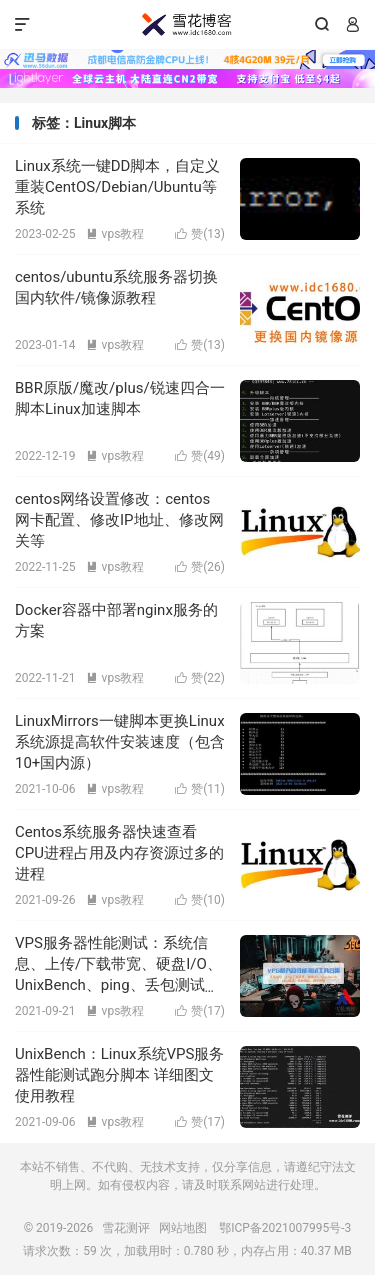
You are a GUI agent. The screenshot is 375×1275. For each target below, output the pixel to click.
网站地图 (183, 1228)
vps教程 (115, 234)
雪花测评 (187, 25)
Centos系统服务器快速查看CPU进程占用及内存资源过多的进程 (119, 853)
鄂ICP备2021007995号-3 (285, 1228)
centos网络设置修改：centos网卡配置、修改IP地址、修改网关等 (119, 520)
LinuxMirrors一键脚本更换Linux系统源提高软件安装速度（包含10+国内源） (120, 742)
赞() (200, 234)
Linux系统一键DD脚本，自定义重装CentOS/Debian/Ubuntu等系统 (117, 187)
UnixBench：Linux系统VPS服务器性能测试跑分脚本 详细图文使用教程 (119, 1075)
